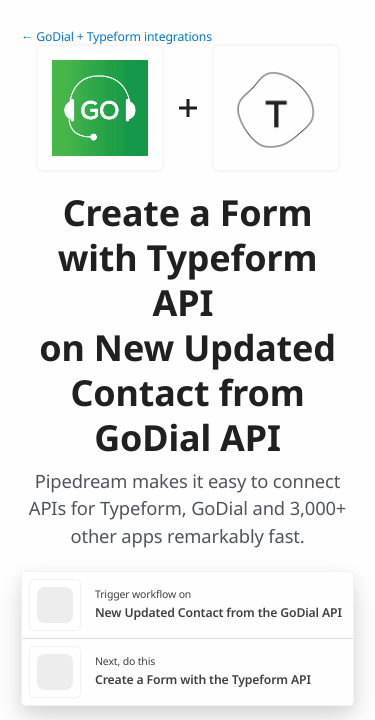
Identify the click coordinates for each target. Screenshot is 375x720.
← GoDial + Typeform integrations (116, 36)
